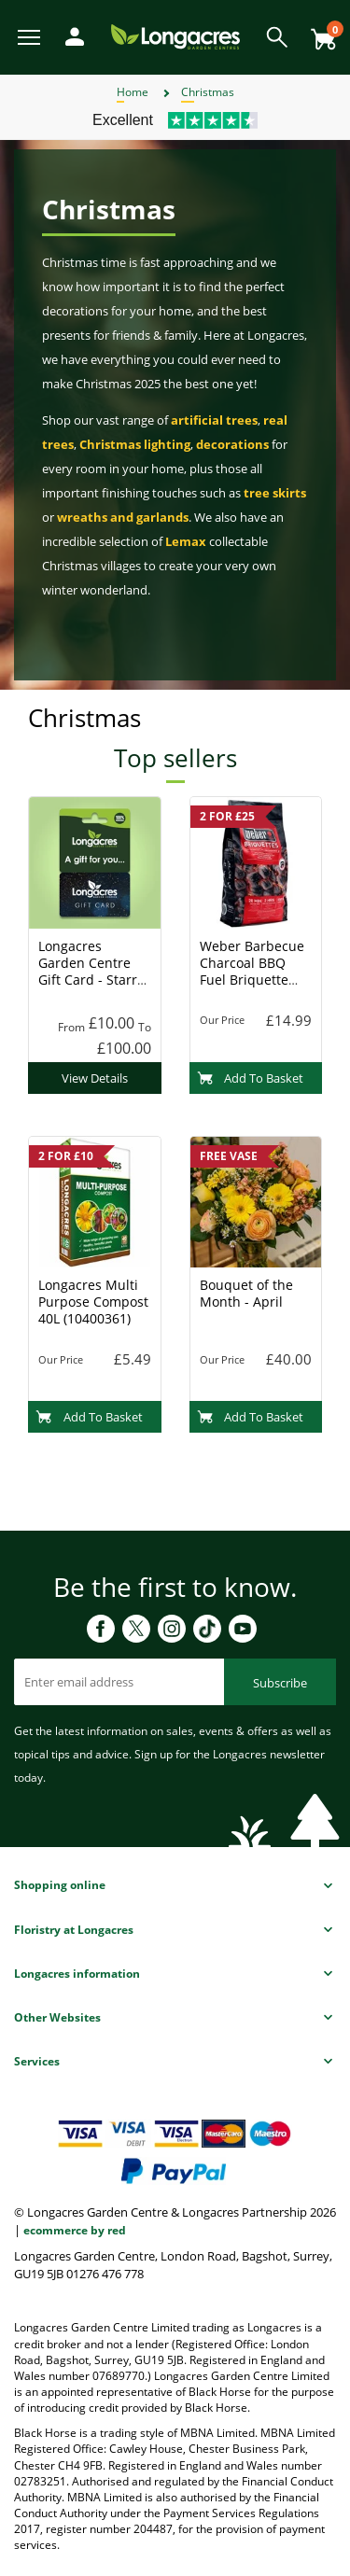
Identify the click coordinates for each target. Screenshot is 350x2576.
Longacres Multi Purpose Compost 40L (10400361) (93, 1301)
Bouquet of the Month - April (246, 1293)
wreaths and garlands (123, 517)
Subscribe (280, 1682)
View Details (95, 1078)
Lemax (185, 541)
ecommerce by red (74, 2230)
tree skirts (275, 492)
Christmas (207, 92)
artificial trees (214, 420)
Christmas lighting (134, 444)
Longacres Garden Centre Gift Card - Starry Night (91, 971)
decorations (232, 444)
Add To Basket (250, 1078)
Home (132, 92)
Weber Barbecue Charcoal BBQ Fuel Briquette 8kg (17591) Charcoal (252, 979)
